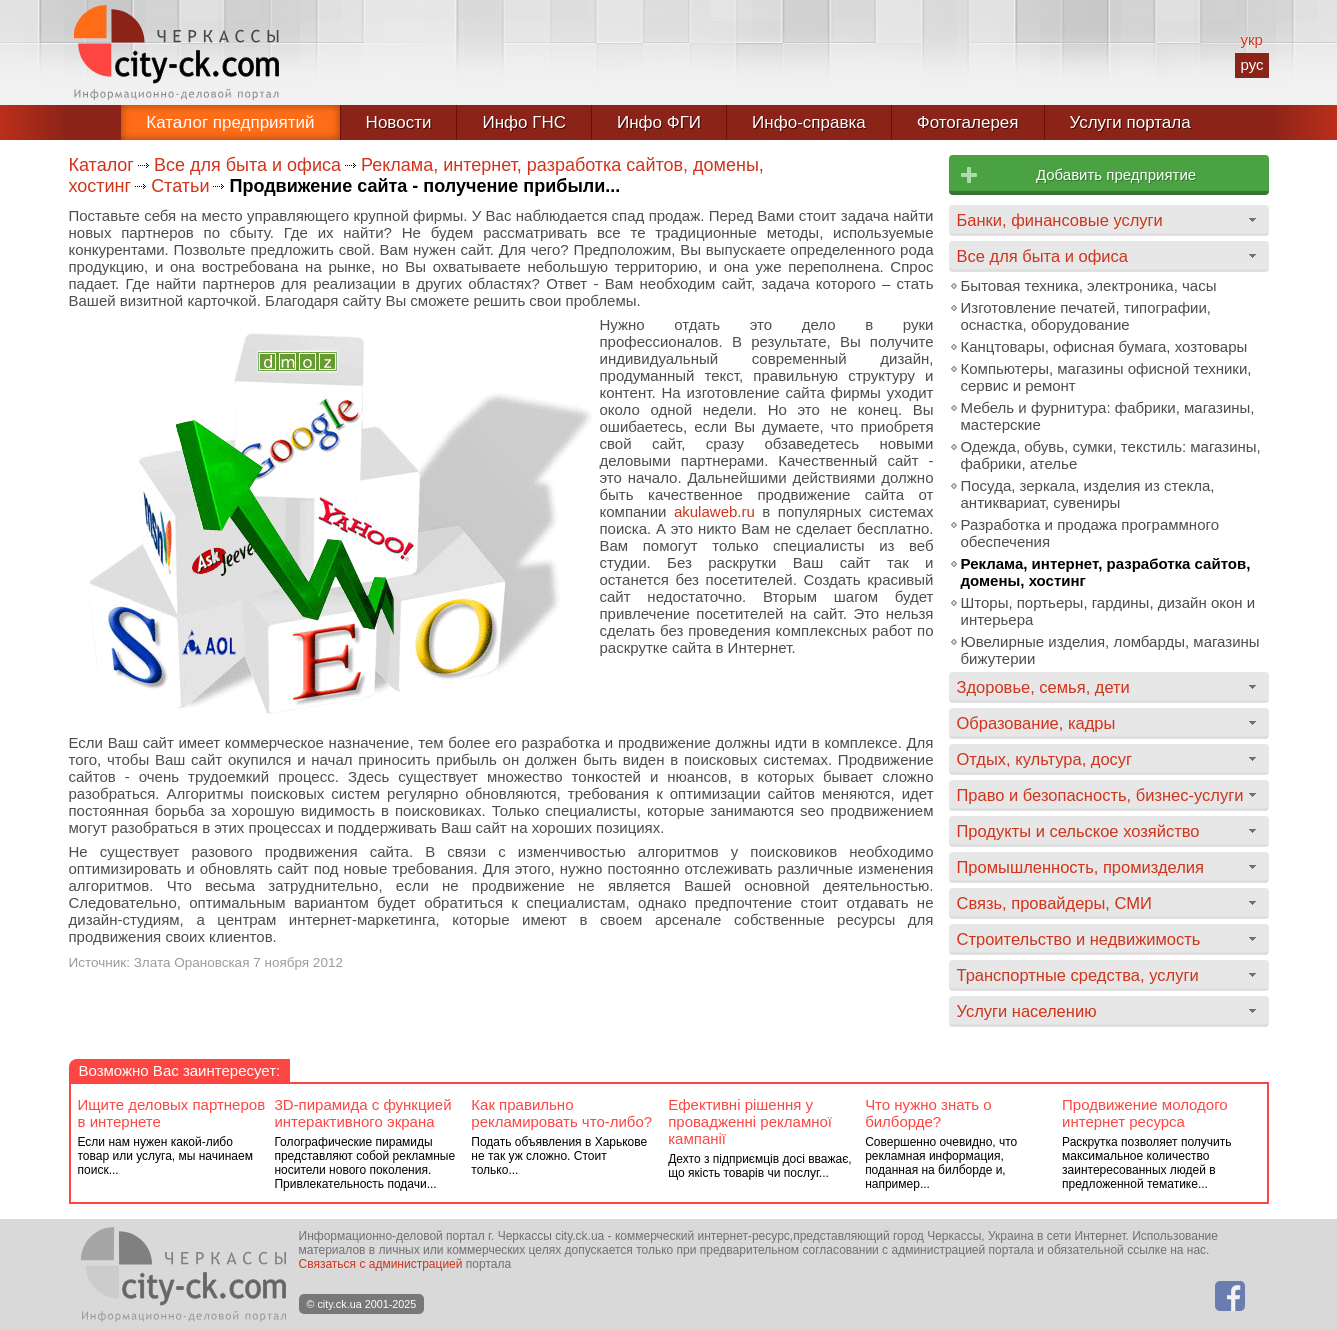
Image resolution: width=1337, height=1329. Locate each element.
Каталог (101, 165)
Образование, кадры (1036, 723)
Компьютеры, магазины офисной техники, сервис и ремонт (1106, 377)
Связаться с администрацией (381, 1264)
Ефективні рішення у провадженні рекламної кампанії (750, 1121)
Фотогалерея (968, 122)
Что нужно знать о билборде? (928, 1113)
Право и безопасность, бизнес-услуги (1100, 795)
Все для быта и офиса (247, 165)
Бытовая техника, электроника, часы (1089, 285)
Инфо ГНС (524, 122)
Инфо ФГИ (659, 122)
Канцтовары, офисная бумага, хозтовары (1104, 346)
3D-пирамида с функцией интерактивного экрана (362, 1113)
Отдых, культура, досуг (1045, 759)
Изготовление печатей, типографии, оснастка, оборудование (1086, 316)
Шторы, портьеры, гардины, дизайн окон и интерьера (1108, 611)
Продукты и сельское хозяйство (1078, 831)
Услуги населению (1027, 1011)
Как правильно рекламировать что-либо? (561, 1113)
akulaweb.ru (714, 511)
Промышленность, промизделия (1081, 867)
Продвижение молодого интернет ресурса (1145, 1113)
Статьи (180, 186)
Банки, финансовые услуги (1060, 220)
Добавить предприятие (1116, 174)
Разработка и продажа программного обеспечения (1090, 533)
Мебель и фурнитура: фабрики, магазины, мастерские (1108, 416)
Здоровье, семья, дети (1043, 687)
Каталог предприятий (230, 122)
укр (1251, 39)
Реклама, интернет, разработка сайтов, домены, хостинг (1106, 572)
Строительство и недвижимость (1079, 939)
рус (1251, 64)
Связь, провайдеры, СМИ (1054, 903)
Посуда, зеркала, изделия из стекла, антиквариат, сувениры (1088, 494)
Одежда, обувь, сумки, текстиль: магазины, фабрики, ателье (1111, 455)
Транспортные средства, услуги (1078, 975)
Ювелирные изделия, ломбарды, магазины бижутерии (1110, 650)
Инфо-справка (809, 122)
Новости (399, 122)
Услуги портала (1130, 122)
